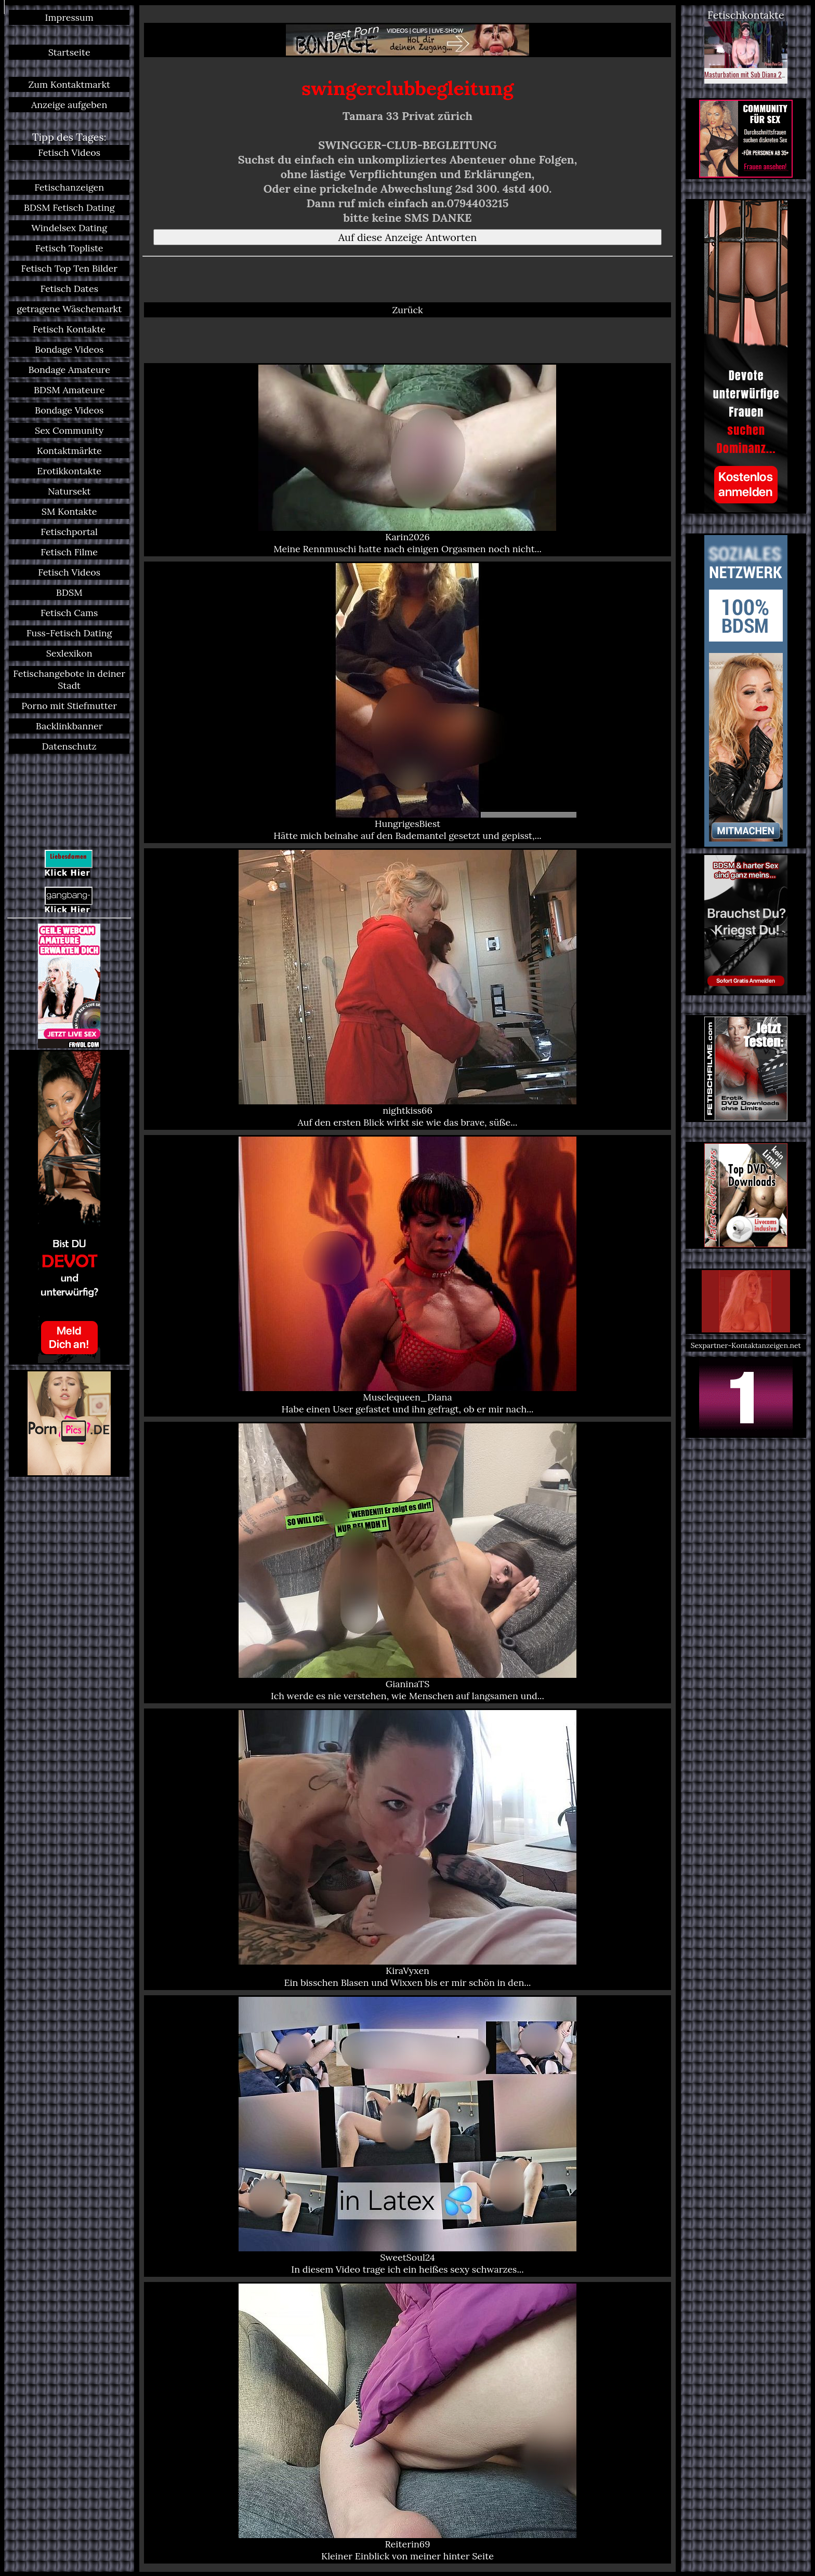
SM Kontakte (69, 511)
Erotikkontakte (69, 471)
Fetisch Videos (69, 152)
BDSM (69, 592)
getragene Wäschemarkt (69, 309)
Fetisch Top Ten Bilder (69, 268)
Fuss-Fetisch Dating (69, 633)
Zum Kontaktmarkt (69, 84)
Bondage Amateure (69, 370)
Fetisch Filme (69, 552)
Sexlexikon (69, 653)
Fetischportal (69, 532)
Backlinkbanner (69, 726)
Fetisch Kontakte (69, 329)
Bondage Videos (69, 349)
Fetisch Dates (69, 289)
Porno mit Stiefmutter (69, 706)
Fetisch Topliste (69, 248)
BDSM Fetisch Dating (69, 207)
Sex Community (69, 430)
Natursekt (69, 491)
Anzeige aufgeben (69, 105)
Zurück (407, 310)
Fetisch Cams (69, 613)
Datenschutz (69, 746)
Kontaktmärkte (69, 451)
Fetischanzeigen (69, 187)
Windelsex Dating (69, 228)
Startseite (69, 52)
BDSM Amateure (69, 390)
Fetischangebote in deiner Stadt (69, 679)
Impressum (69, 17)
